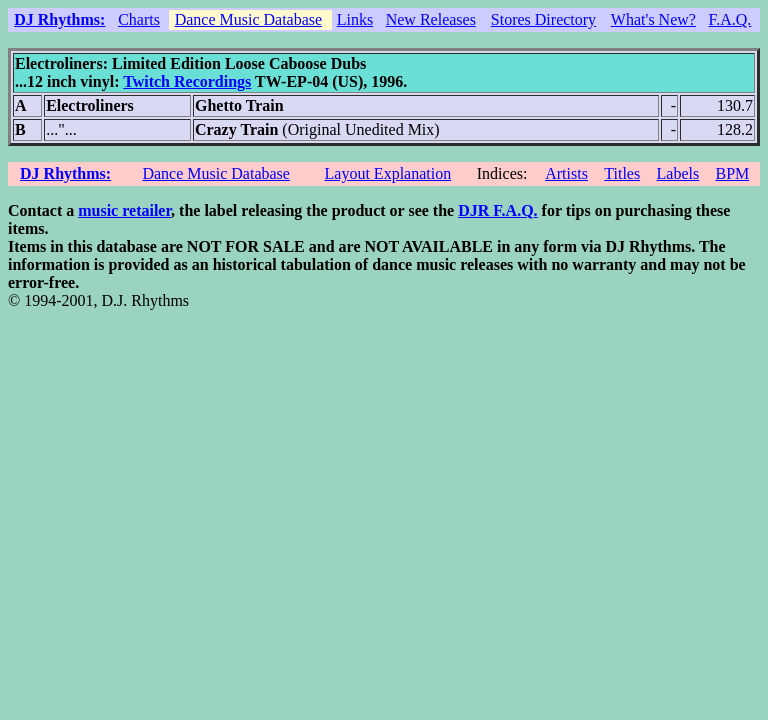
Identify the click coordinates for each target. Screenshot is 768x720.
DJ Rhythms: (59, 19)
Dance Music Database (249, 19)
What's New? (653, 19)
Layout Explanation (388, 173)
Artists (566, 173)
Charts (139, 19)
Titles (622, 173)
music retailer (124, 210)
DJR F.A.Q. (497, 210)
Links (355, 19)
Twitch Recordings (187, 81)
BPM (732, 173)
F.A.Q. (730, 19)
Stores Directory (543, 19)
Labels (678, 173)
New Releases (431, 19)
